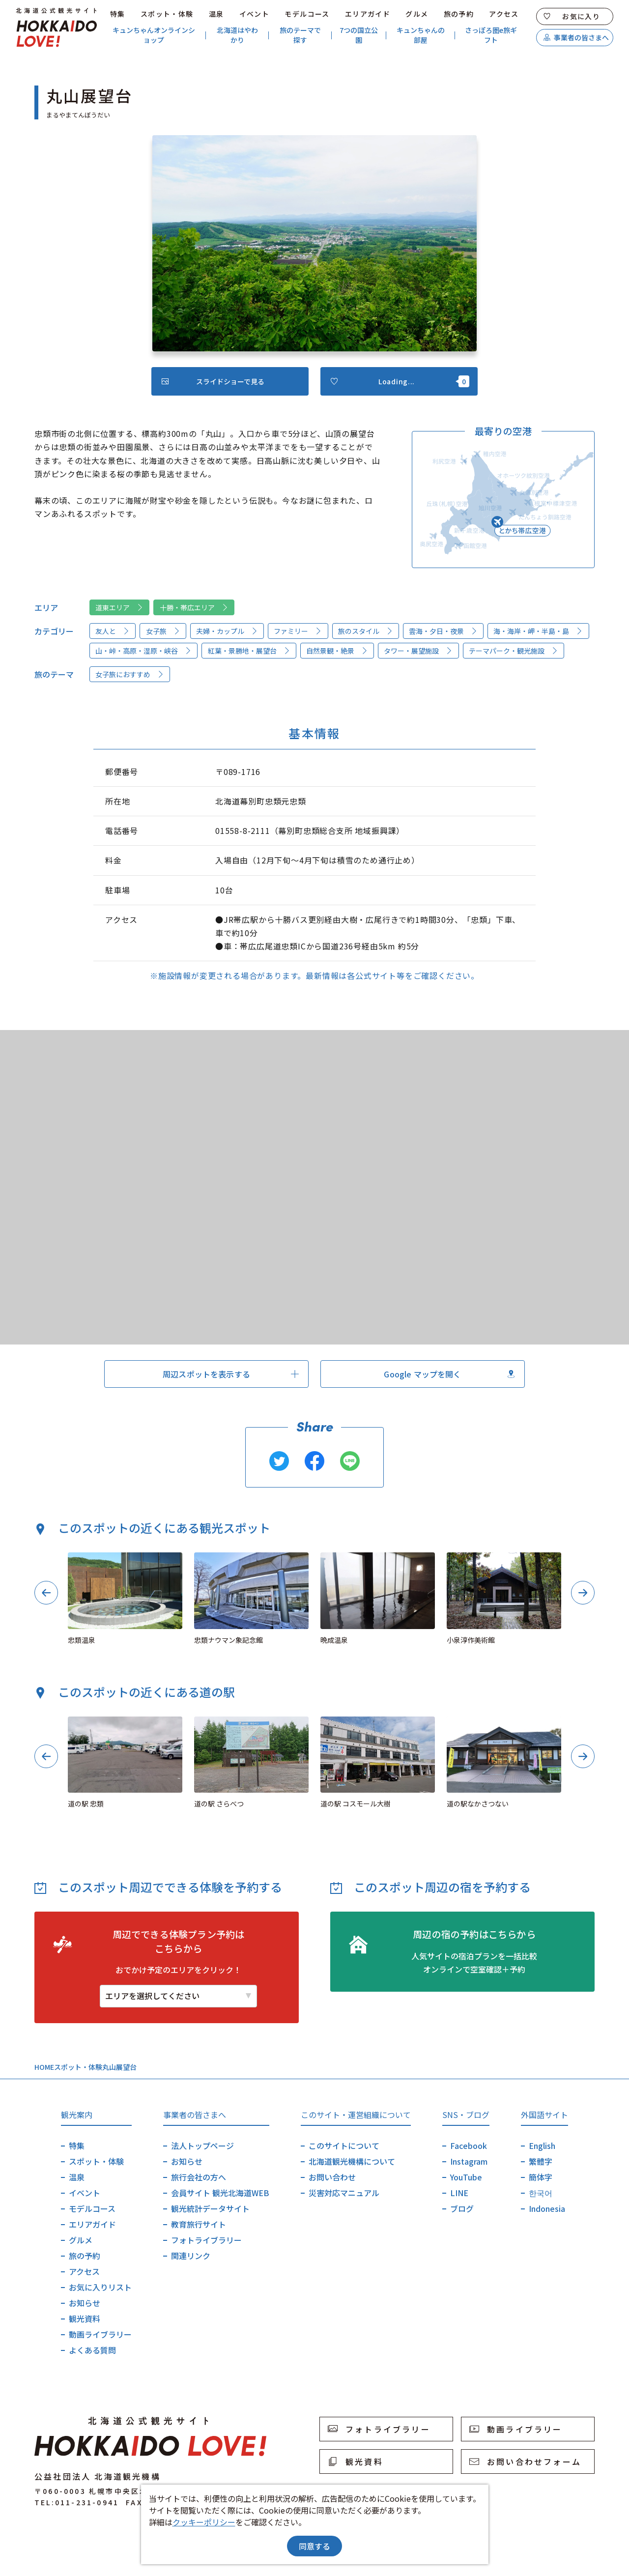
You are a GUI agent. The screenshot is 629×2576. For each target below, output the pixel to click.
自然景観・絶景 (337, 651)
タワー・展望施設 (418, 651)
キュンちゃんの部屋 (421, 35)
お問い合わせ (332, 2177)
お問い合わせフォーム (525, 2461)
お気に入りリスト (100, 2287)
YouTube (466, 2177)
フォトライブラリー (206, 2240)
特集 (117, 14)
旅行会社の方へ (198, 2177)
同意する (314, 2546)
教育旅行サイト (198, 2224)
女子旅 (163, 631)
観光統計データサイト (210, 2208)
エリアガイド (367, 14)
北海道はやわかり (237, 35)
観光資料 (84, 2318)
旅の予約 (459, 14)
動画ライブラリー (100, 2334)
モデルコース (307, 14)
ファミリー (298, 631)
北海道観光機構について (352, 2161)
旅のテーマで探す (300, 35)
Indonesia (547, 2208)
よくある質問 (92, 2350)
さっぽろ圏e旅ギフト (491, 35)
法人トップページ (202, 2145)
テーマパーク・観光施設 (513, 651)
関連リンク (190, 2256)
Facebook (468, 2145)
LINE (459, 2193)
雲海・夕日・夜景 (443, 631)
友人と (112, 631)
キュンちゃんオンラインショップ (154, 35)
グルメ (416, 14)
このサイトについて (344, 2145)
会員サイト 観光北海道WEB (220, 2193)
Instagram (468, 2161)
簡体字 (540, 2177)
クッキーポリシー (203, 2522)
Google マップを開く (449, 1374)
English (542, 2145)
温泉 (216, 14)
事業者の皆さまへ (576, 37)
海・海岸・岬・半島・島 (538, 631)
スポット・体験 (167, 14)
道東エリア (119, 607)
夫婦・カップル (227, 631)
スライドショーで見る (213, 381)
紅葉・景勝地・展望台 (249, 651)
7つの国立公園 (359, 35)
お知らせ (84, 2303)
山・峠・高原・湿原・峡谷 (143, 651)
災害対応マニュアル (344, 2193)
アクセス (504, 14)
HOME (44, 2067)
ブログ (462, 2208)
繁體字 (540, 2161)
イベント (254, 14)
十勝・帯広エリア (194, 607)
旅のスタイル (365, 631)
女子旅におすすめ (129, 674)
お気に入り (571, 16)
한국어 (540, 2193)
